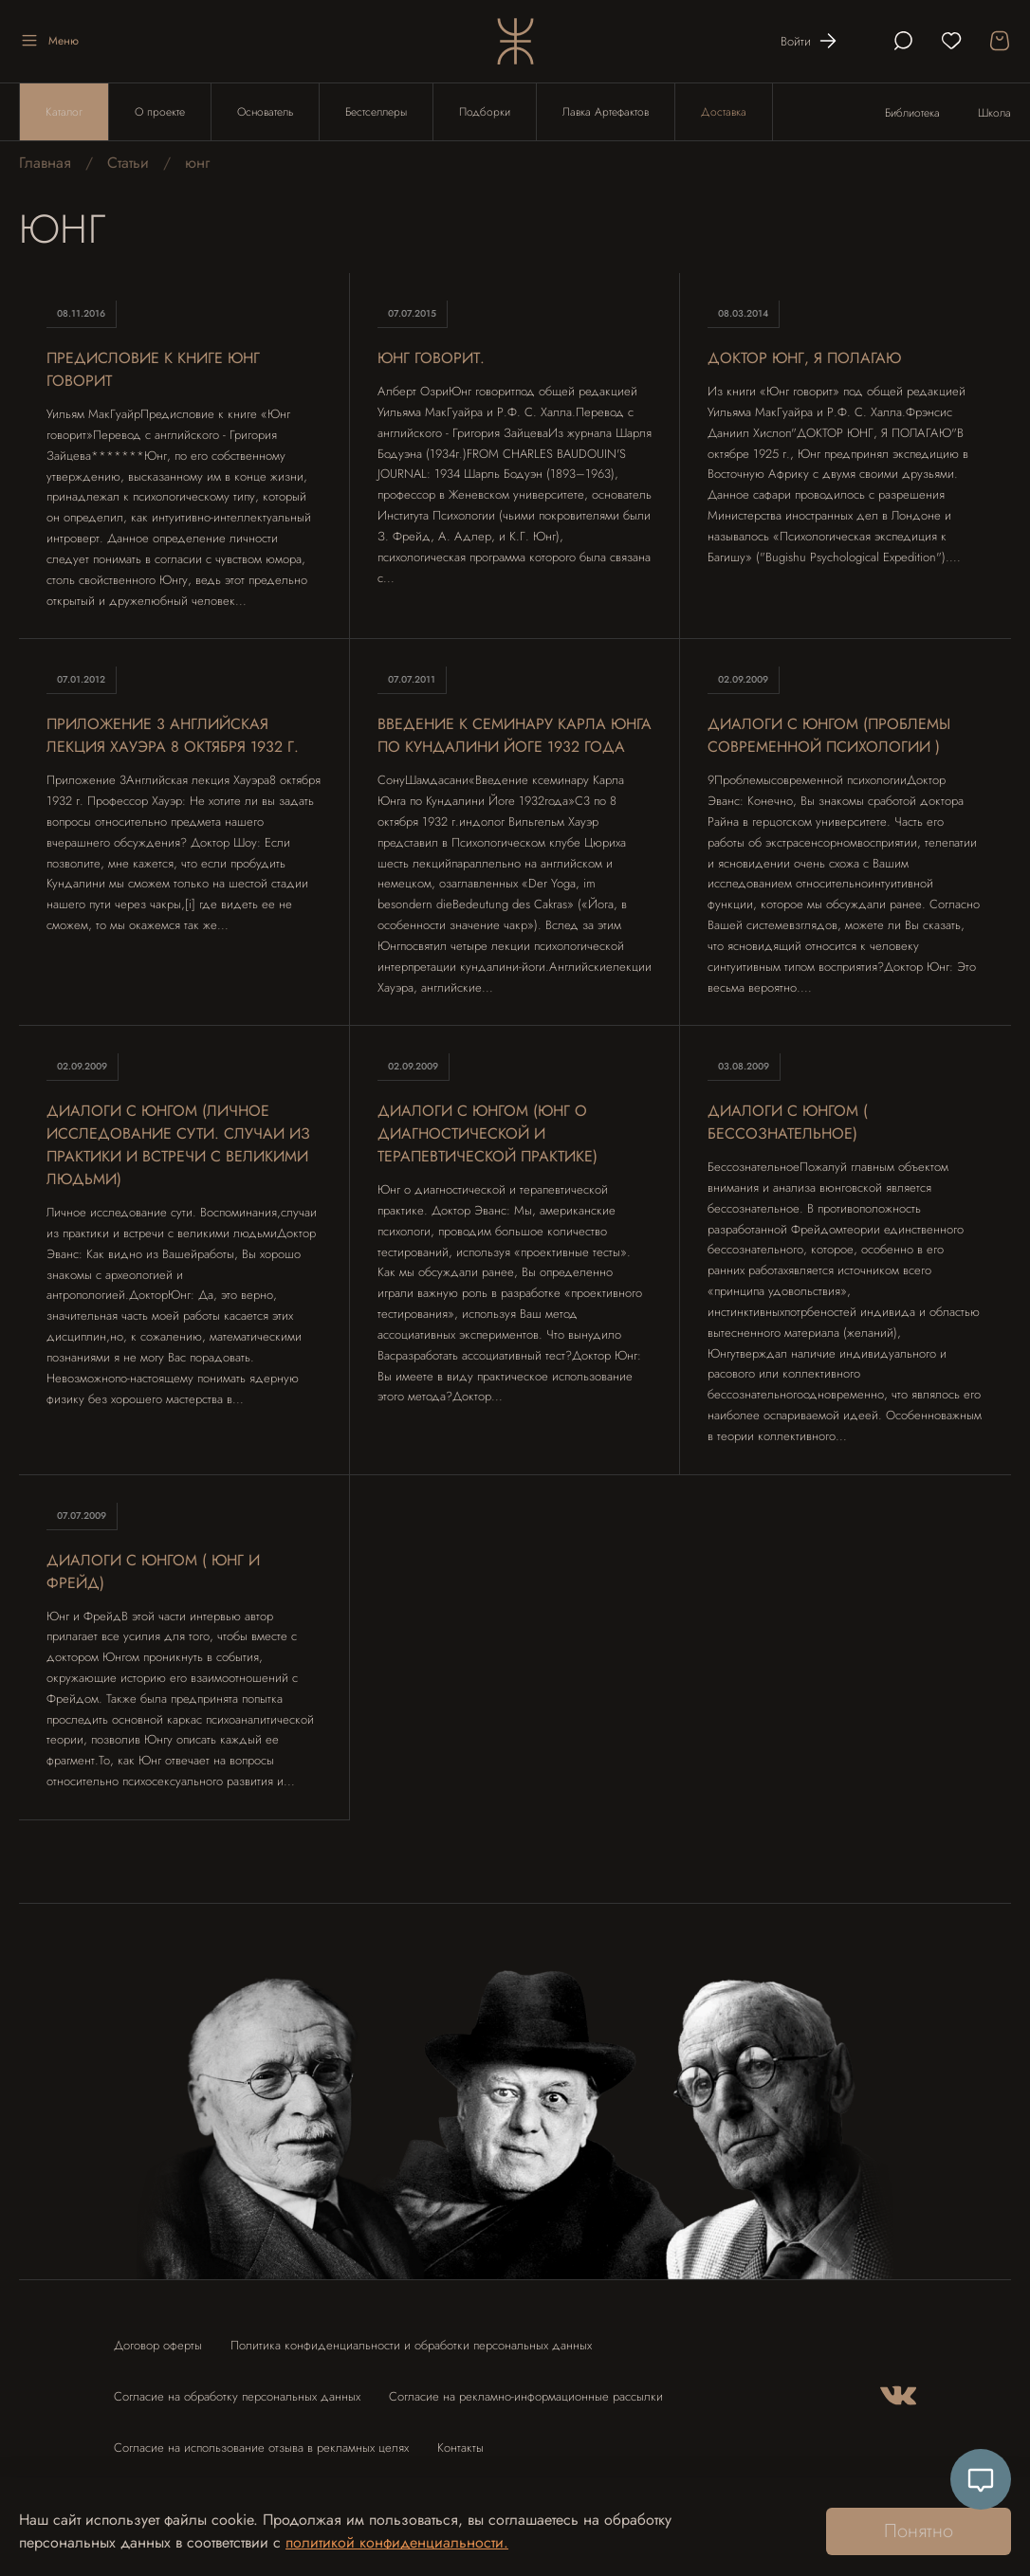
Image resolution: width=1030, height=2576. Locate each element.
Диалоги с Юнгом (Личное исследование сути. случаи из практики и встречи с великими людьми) (178, 1145)
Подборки (484, 111)
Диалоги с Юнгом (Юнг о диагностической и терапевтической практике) (487, 1133)
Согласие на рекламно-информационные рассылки (526, 2396)
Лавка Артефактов (605, 111)
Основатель (265, 111)
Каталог (64, 111)
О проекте (160, 111)
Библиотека (912, 112)
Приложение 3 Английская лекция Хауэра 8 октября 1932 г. (172, 735)
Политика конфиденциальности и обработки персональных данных (411, 2345)
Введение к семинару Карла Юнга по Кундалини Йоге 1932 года (514, 735)
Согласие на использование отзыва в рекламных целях (261, 2448)
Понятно (918, 2531)
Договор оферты (158, 2345)
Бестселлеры (376, 111)
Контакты (460, 2448)
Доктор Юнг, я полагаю (804, 358)
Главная (45, 163)
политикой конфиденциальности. (396, 2542)
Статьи (128, 163)
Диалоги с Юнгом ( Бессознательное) (788, 1122)
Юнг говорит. (431, 358)
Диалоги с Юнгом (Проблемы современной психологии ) (829, 735)
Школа (994, 112)
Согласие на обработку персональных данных (237, 2396)
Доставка (723, 111)
